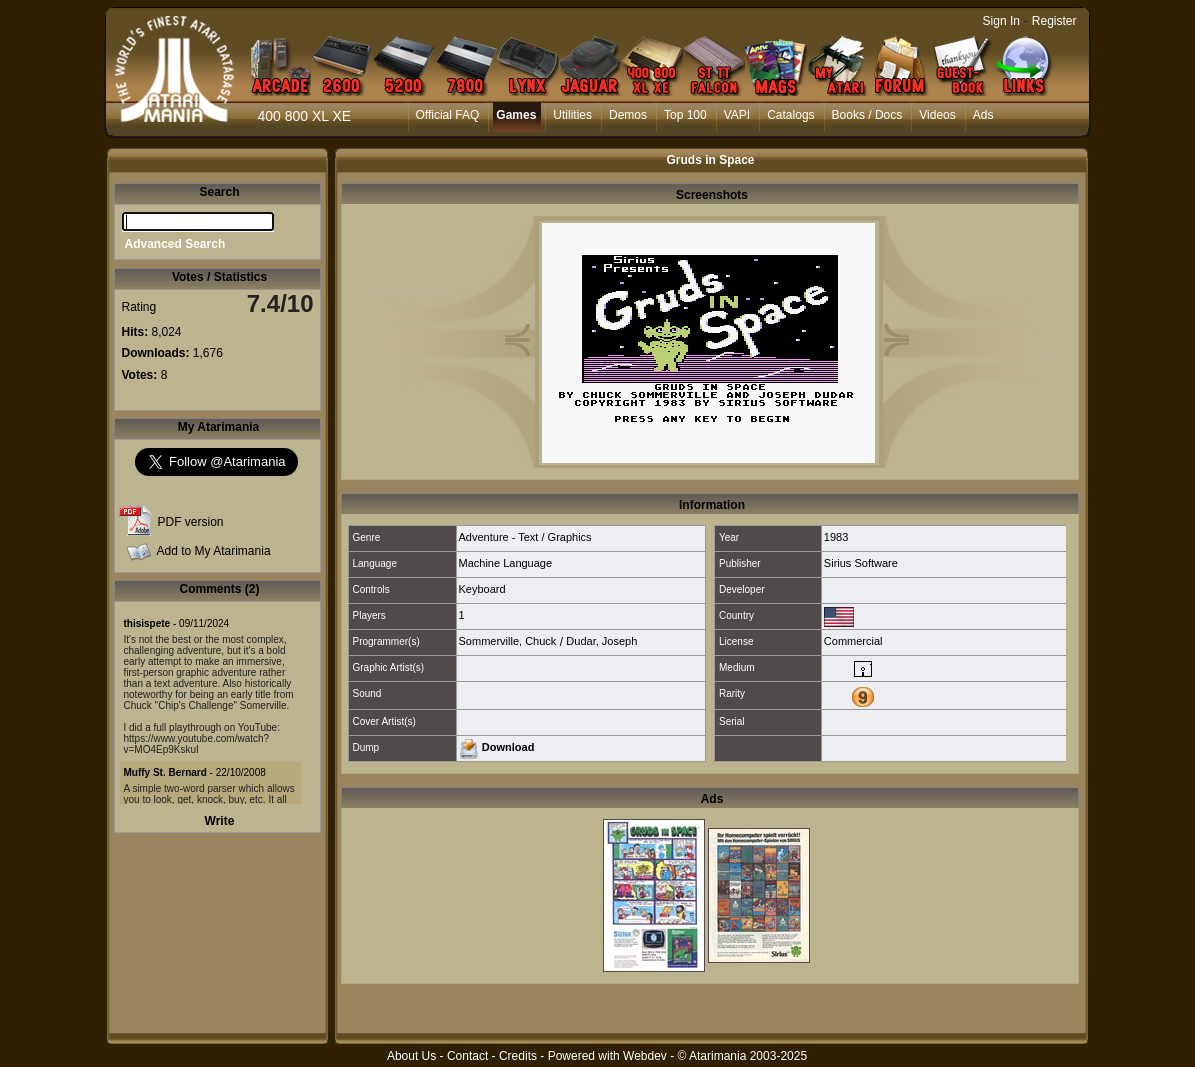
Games (516, 115)
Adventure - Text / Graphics (525, 537)
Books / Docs (867, 115)
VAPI (737, 115)
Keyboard (482, 589)
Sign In (1001, 21)
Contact (467, 1056)
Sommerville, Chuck (508, 641)
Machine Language (506, 563)
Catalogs (790, 115)
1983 (836, 537)
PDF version (191, 522)
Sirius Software (861, 563)
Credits (518, 1056)
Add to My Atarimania (214, 551)
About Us (411, 1056)
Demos (628, 115)
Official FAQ (448, 115)
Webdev (645, 1056)
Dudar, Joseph (601, 641)
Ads (983, 115)
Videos (937, 115)
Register (1054, 21)
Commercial (853, 641)
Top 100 (685, 115)
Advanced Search (175, 244)
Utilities (572, 115)
